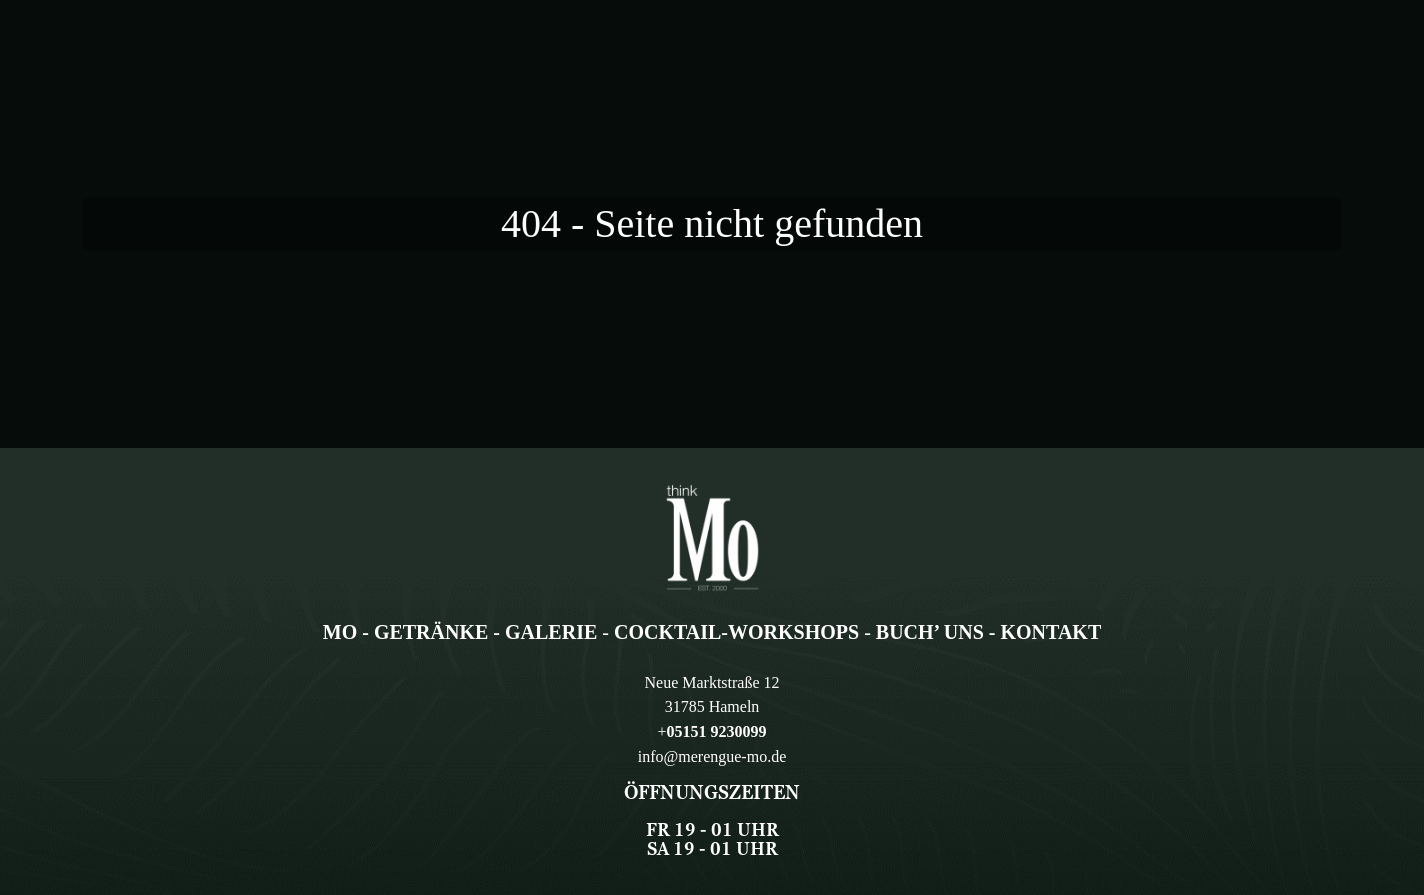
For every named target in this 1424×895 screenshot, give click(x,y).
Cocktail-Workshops (736, 632)
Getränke (431, 632)
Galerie (551, 632)
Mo (340, 632)
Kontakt (1050, 632)
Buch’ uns (930, 632)
